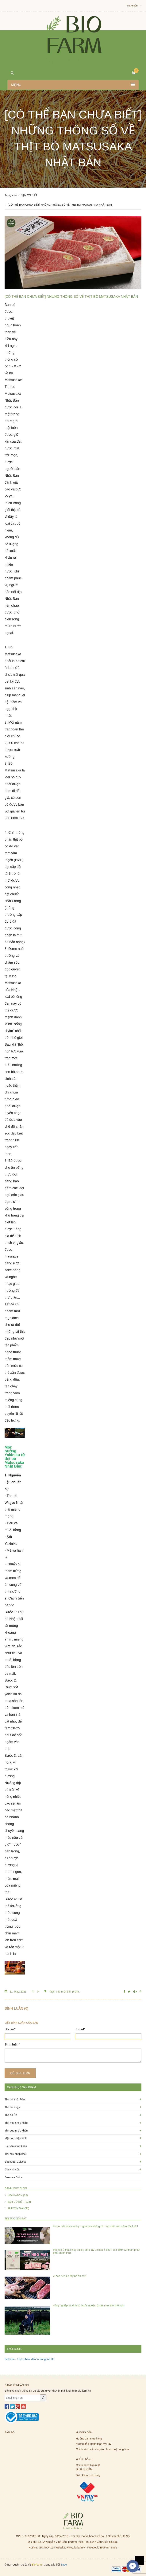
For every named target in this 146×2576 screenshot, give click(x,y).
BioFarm (37, 2564)
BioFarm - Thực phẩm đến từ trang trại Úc (29, 2359)
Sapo (64, 2564)
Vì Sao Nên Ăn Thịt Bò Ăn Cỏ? (69, 2276)
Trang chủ (11, 195)
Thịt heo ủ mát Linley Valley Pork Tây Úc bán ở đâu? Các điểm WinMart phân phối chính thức (96, 2251)
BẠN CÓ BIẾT (29, 195)
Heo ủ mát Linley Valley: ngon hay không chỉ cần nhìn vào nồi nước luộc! (95, 2226)
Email (80, 2029)
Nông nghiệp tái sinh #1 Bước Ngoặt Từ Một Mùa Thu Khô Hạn (88, 2305)
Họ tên (10, 2029)
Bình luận (12, 2044)
